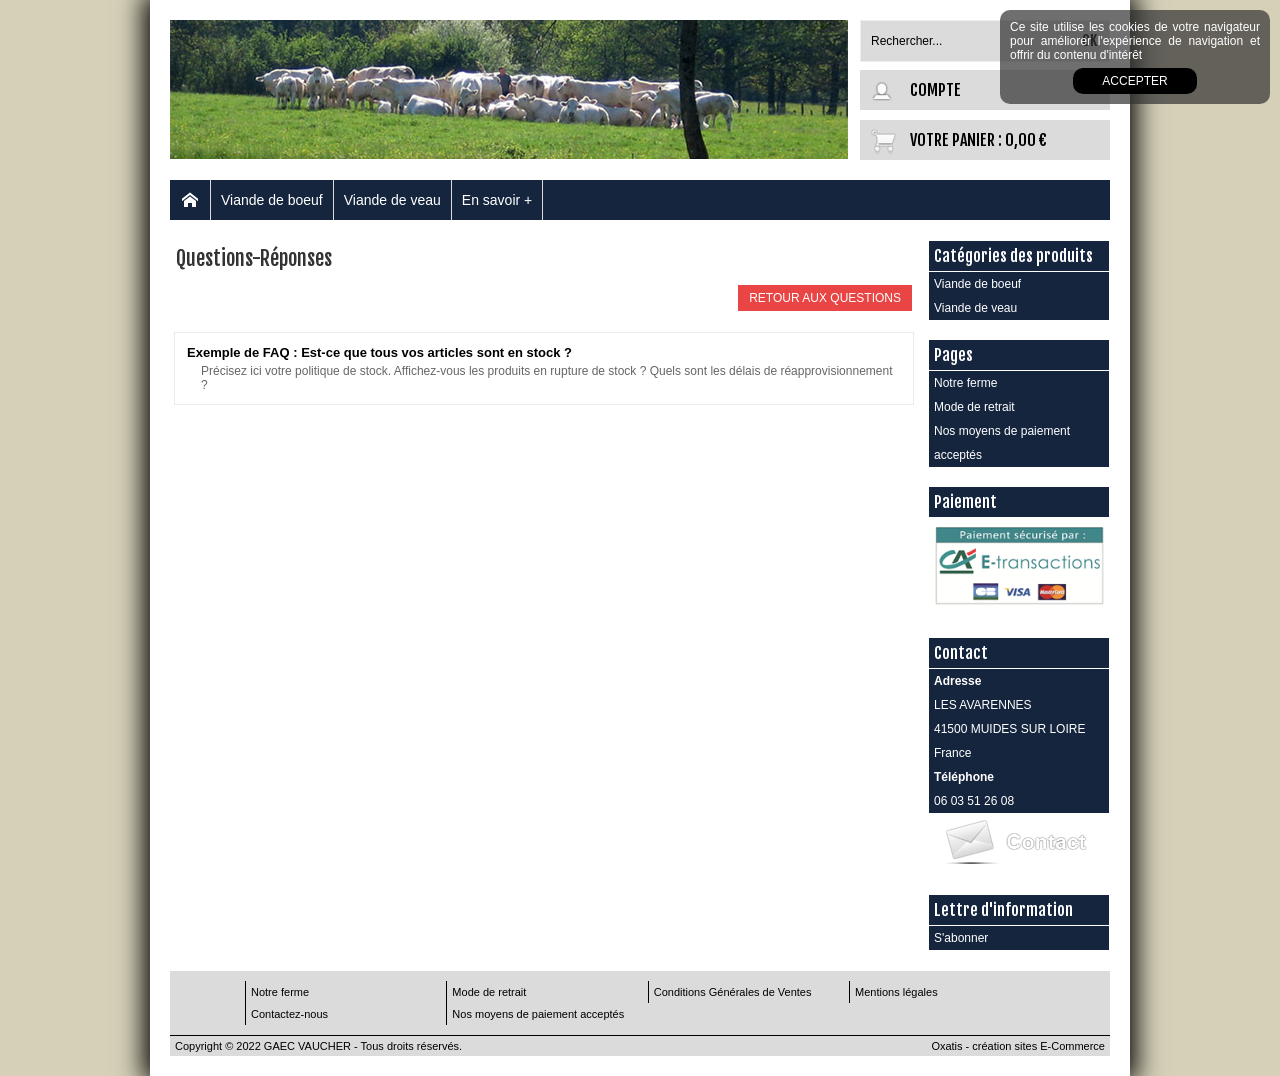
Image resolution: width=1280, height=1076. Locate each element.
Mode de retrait (974, 407)
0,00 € (1026, 140)
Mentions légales (896, 992)
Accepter (1134, 81)
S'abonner (961, 938)
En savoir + (497, 200)
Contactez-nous (289, 1014)
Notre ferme (965, 383)
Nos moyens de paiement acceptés (1002, 443)
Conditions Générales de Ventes (733, 992)
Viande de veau (392, 200)
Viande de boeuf (272, 200)
